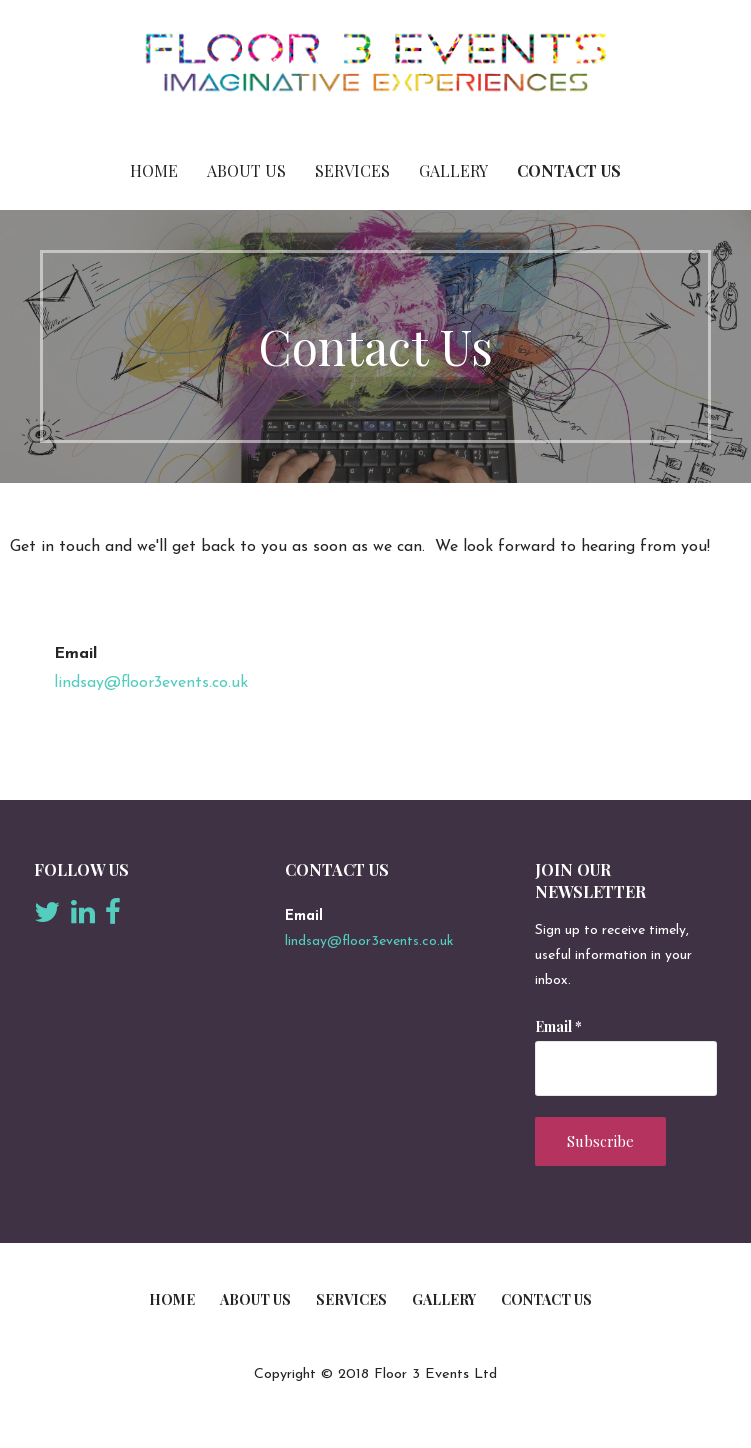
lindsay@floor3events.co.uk (151, 683)
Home (154, 170)
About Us (246, 170)
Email (558, 1026)
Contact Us (569, 170)
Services (352, 170)
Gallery (453, 170)
